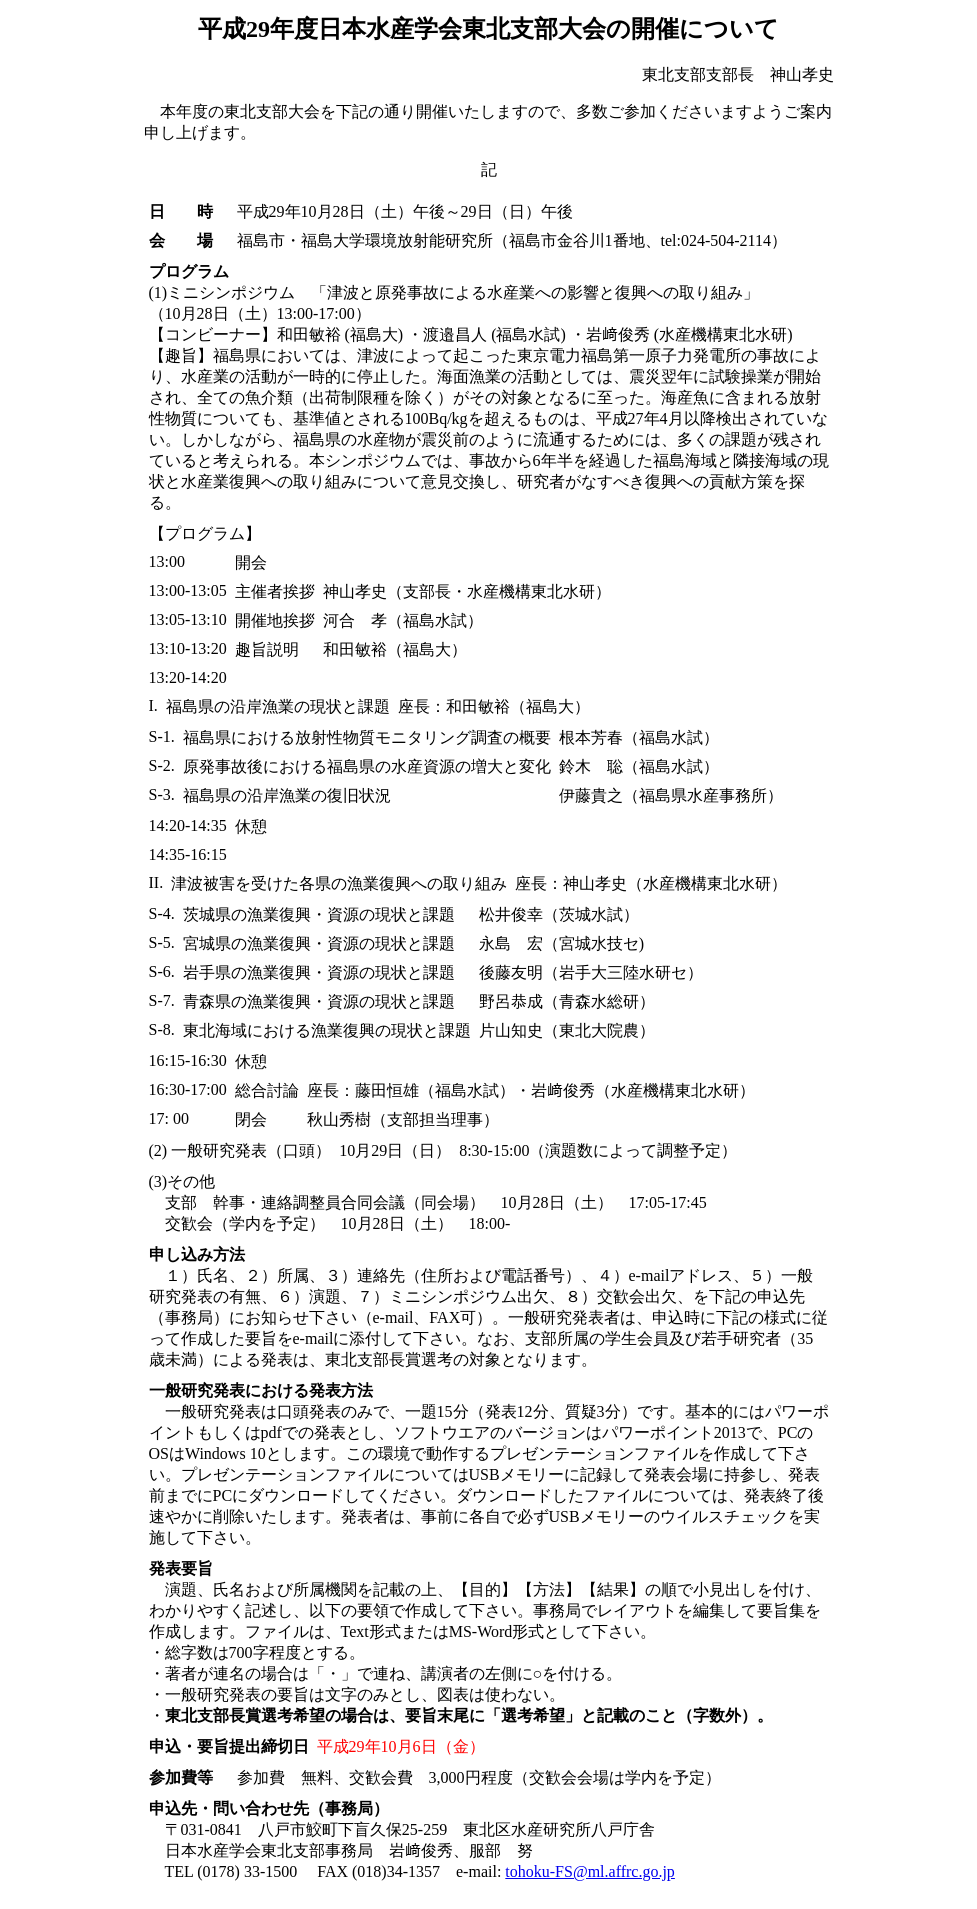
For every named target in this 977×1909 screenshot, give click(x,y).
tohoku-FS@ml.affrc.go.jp (590, 1871)
